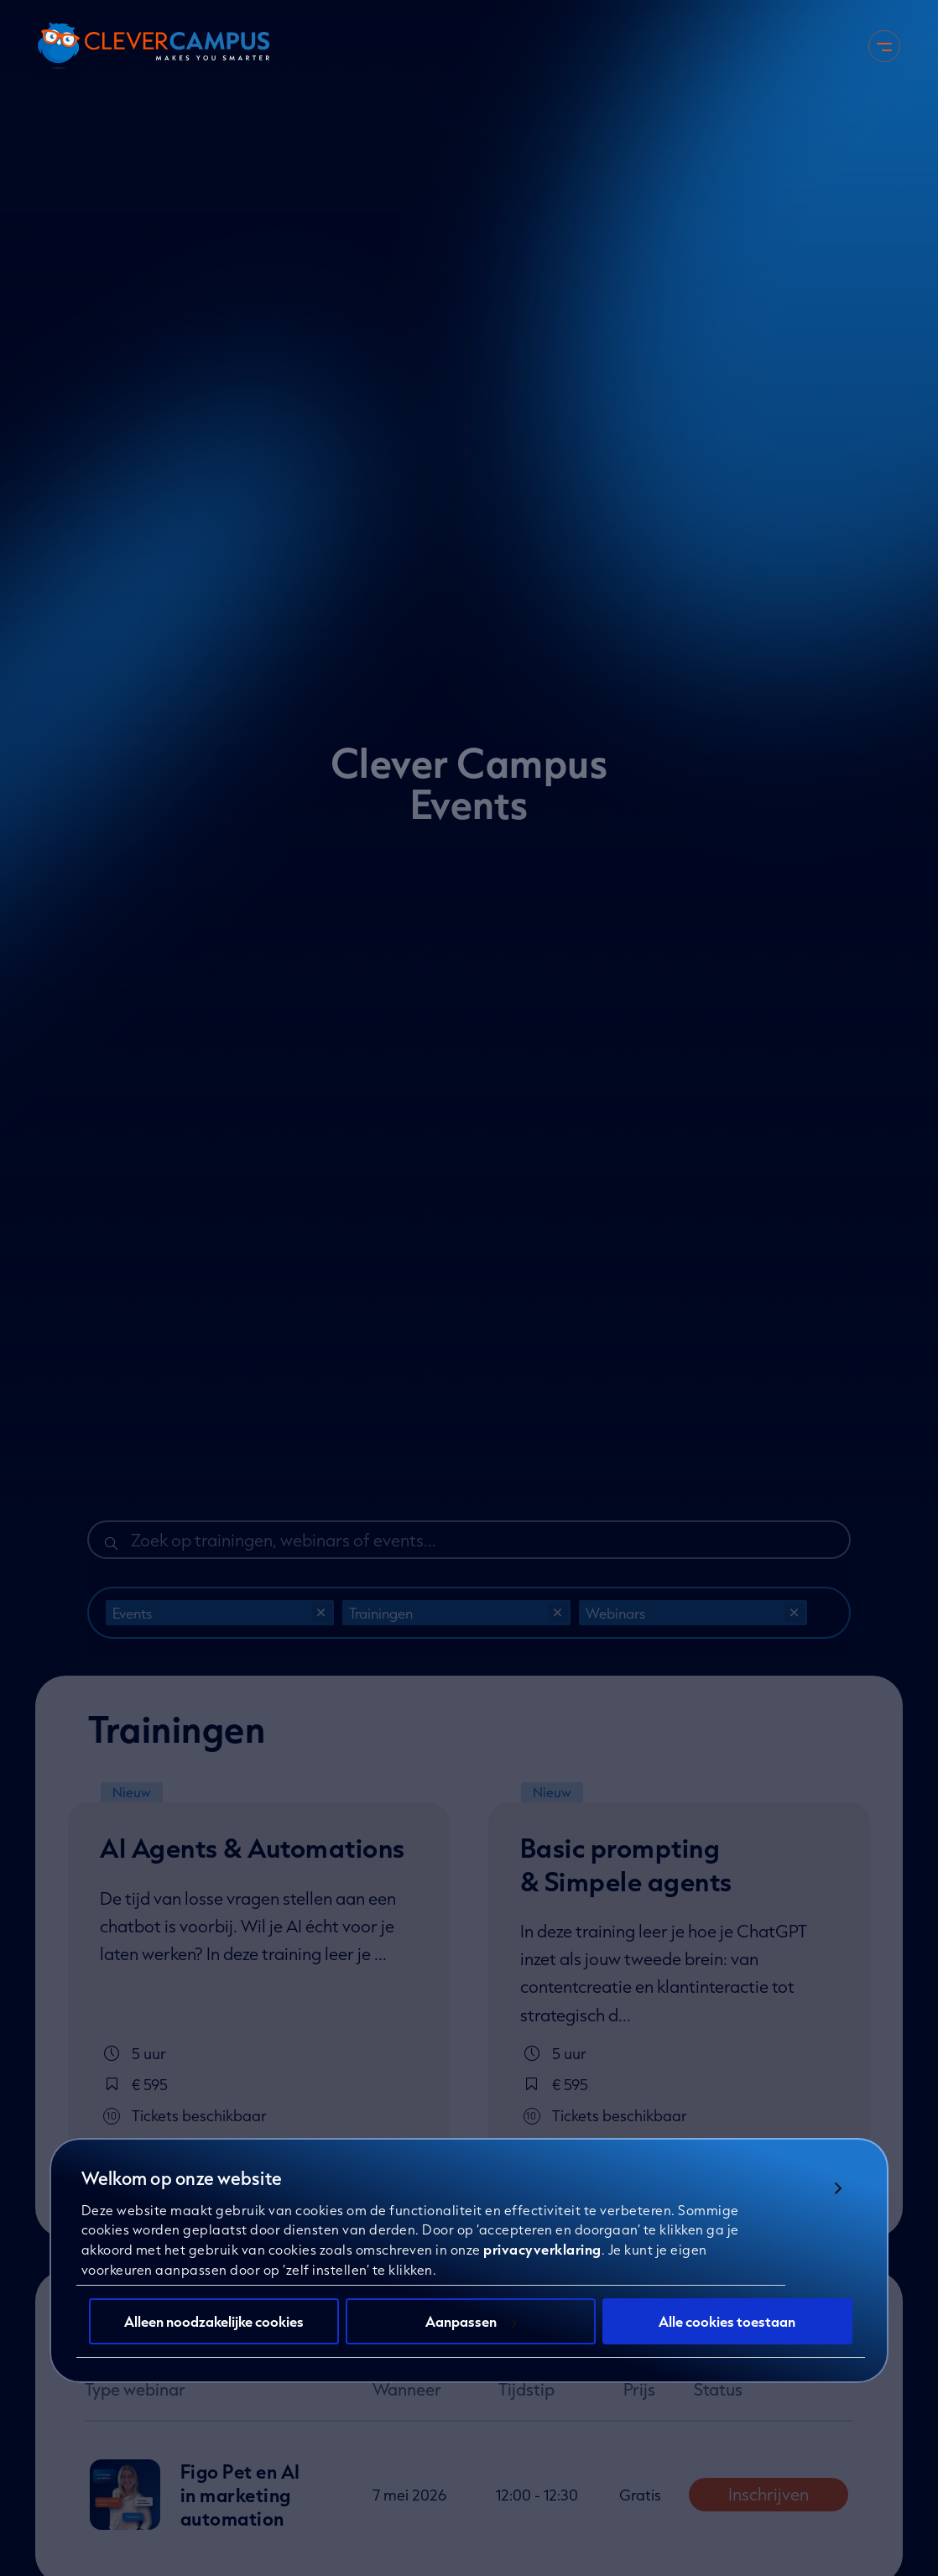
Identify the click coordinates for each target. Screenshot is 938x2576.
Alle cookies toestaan (727, 2338)
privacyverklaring (542, 2267)
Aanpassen (471, 2338)
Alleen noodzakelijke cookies (214, 2338)
